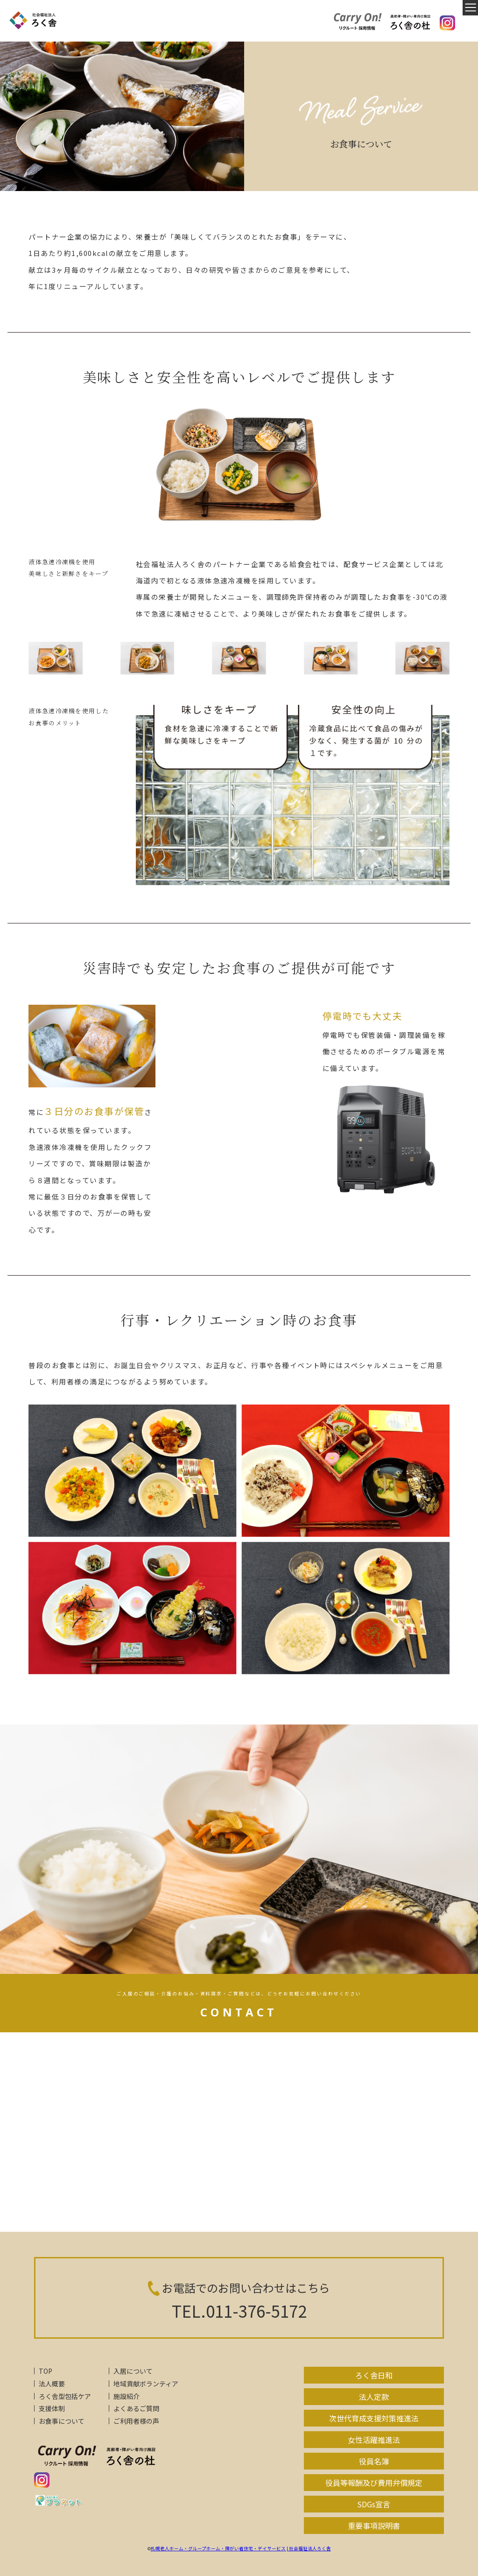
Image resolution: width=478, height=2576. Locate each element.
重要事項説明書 (374, 2525)
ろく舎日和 (374, 2375)
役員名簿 (374, 2461)
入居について (133, 2371)
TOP (45, 2371)
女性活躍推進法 (374, 2439)
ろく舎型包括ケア (65, 2396)
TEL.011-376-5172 (239, 2310)
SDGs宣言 (373, 2504)
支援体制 (52, 2408)
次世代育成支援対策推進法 (374, 2418)
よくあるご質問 (136, 2408)
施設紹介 (126, 2396)
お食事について (61, 2421)
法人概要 (52, 2383)
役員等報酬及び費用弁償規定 (373, 2482)
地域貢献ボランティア (145, 2383)
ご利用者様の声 (136, 2421)
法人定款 (374, 2396)
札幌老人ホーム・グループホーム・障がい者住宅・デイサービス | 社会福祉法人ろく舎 (241, 2548)
